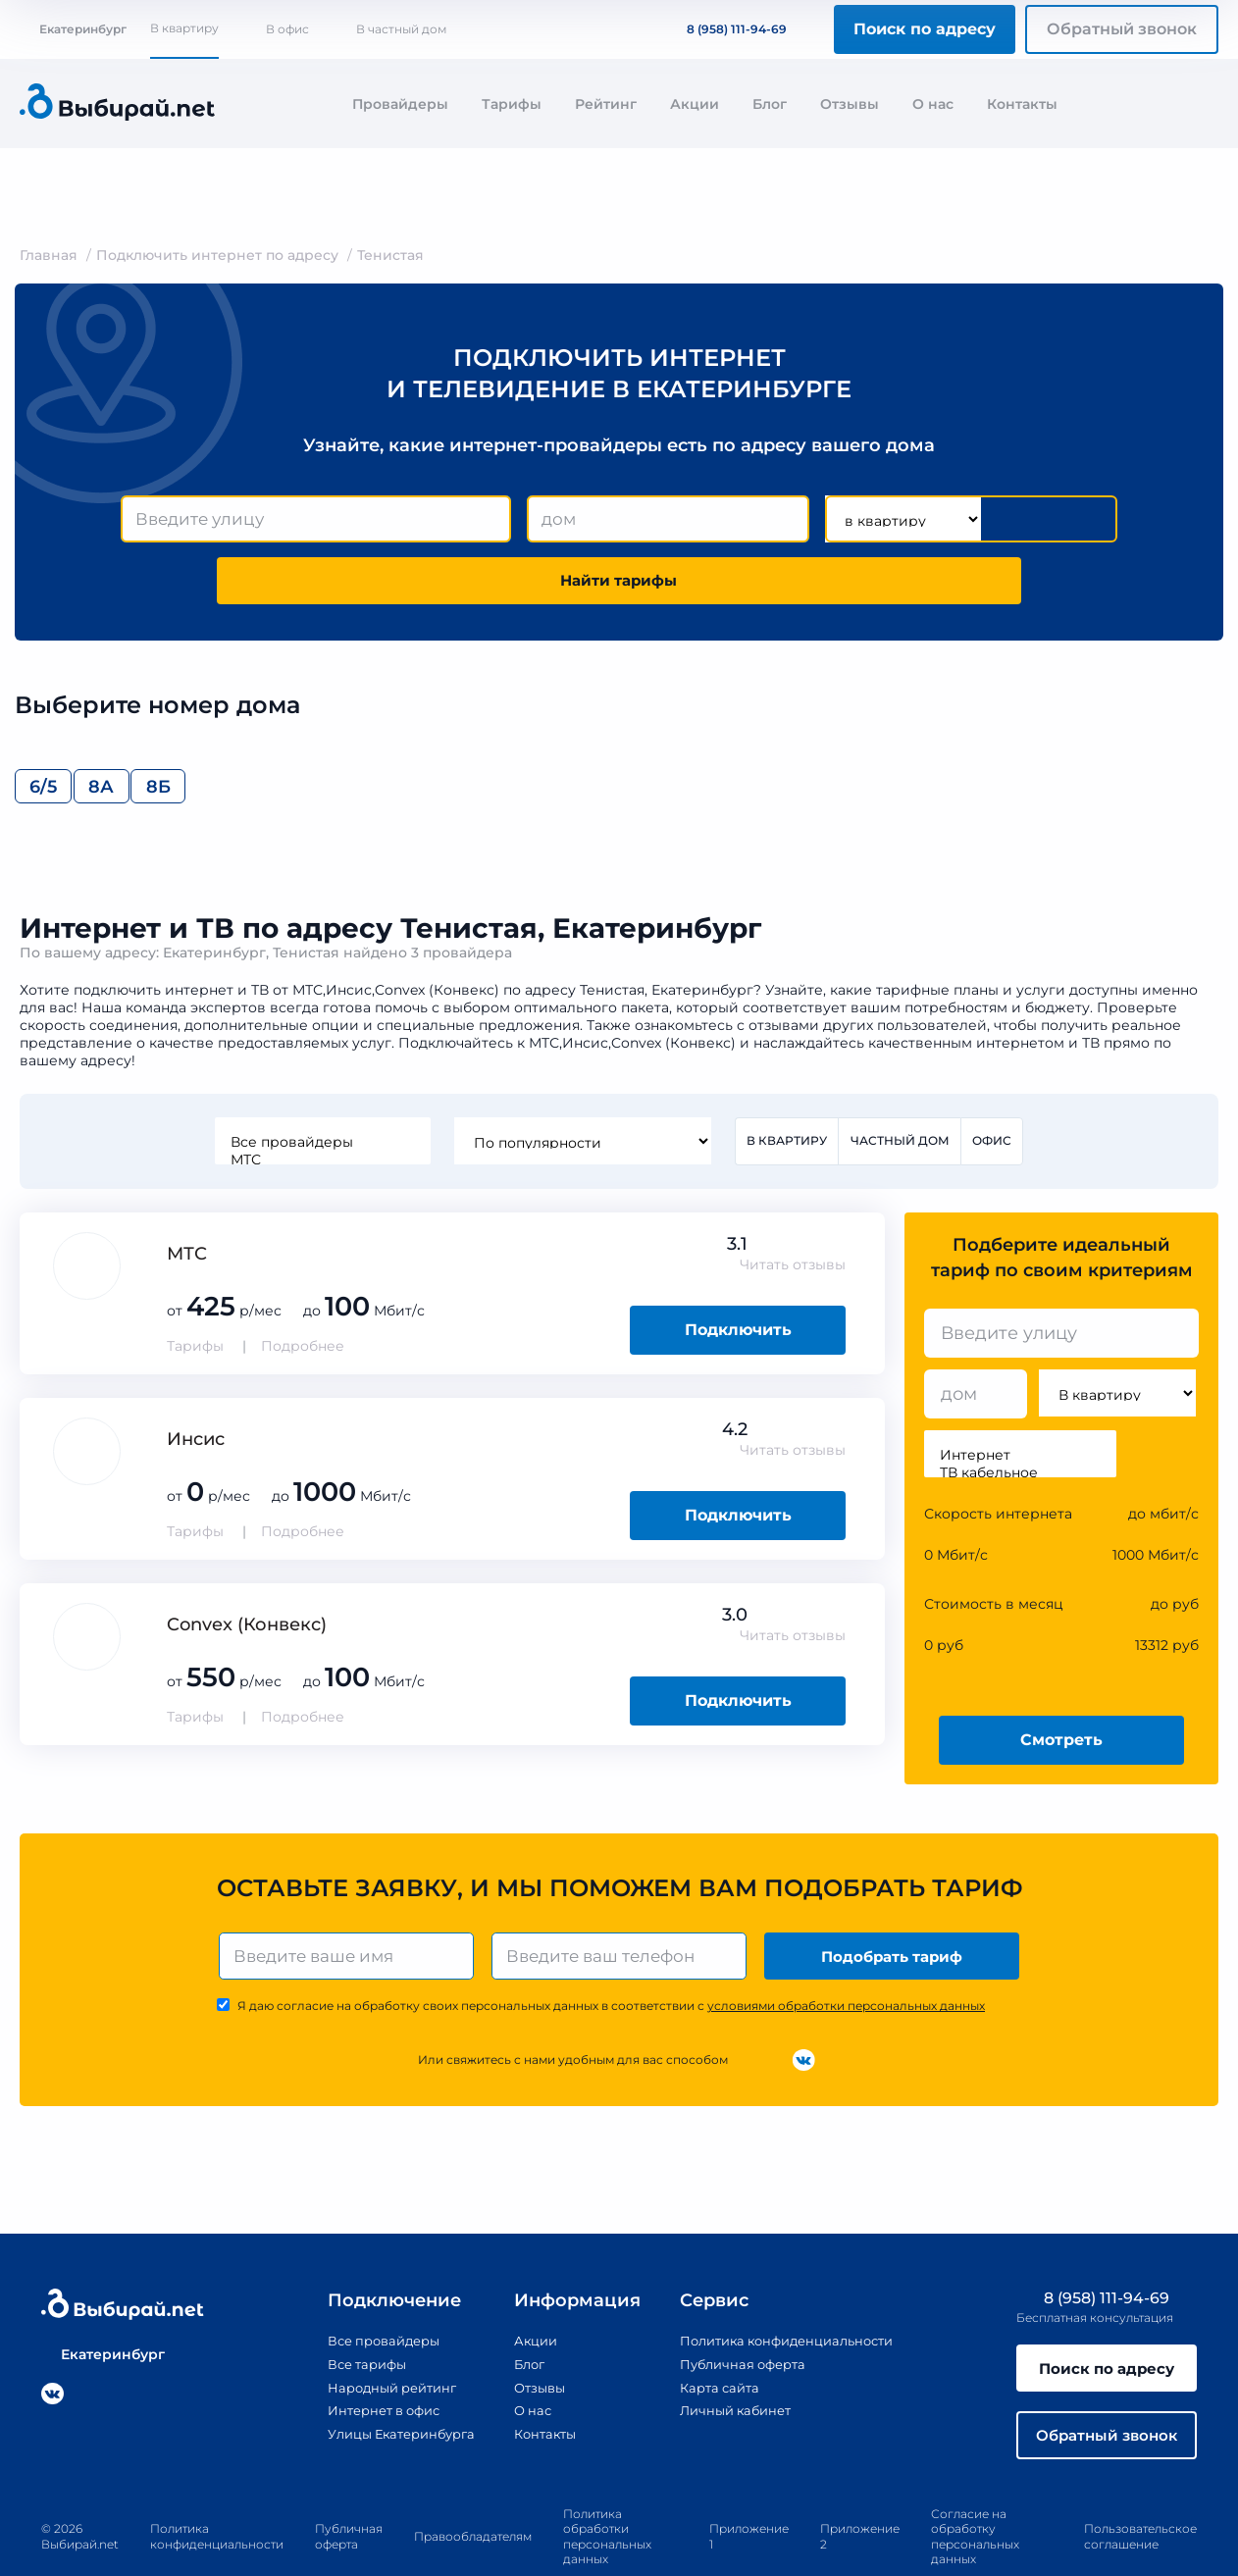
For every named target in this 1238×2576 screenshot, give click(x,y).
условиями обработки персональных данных (846, 1956)
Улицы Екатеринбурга (384, 2383)
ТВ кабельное (1020, 1419)
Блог (769, 104)
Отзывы (849, 104)
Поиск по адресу (924, 29)
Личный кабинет (731, 2360)
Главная (48, 255)
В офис (287, 29)
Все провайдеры (321, 1088)
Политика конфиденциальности (788, 2291)
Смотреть (1061, 1686)
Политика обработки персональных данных (607, 2492)
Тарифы (512, 104)
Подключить (738, 1276)
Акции (694, 104)
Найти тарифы (1006, 519)
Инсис (196, 1386)
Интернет (1020, 1402)
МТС (321, 1105)
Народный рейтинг (373, 2336)
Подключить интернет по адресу (217, 255)
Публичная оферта (739, 2314)
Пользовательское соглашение (1140, 2493)
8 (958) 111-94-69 (725, 29)
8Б (250, 729)
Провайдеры (400, 104)
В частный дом (401, 29)
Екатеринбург (73, 29)
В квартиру (184, 28)
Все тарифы (346, 2314)
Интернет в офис (365, 2360)
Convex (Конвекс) (247, 1571)
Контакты (1022, 104)
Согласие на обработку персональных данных (975, 2492)
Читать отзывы (793, 1211)
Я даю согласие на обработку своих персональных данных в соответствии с (611, 1956)
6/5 (54, 729)
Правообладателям (473, 2492)
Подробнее (302, 1293)
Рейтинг (606, 104)
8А (152, 729)
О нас (933, 104)
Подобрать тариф (894, 1904)
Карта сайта (714, 2336)
